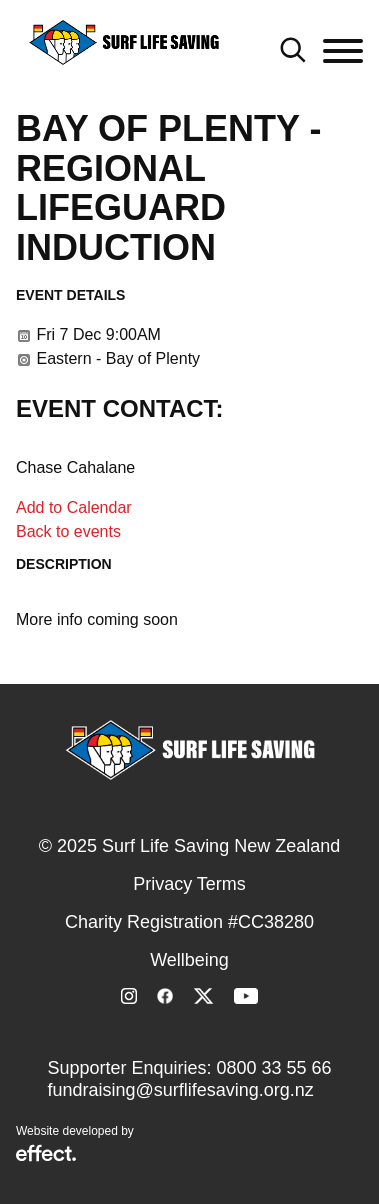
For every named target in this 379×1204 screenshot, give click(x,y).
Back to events (68, 531)
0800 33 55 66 (273, 1068)
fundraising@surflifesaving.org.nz (180, 1090)
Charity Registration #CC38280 (189, 922)
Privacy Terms (189, 884)
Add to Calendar (74, 507)
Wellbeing (189, 960)
